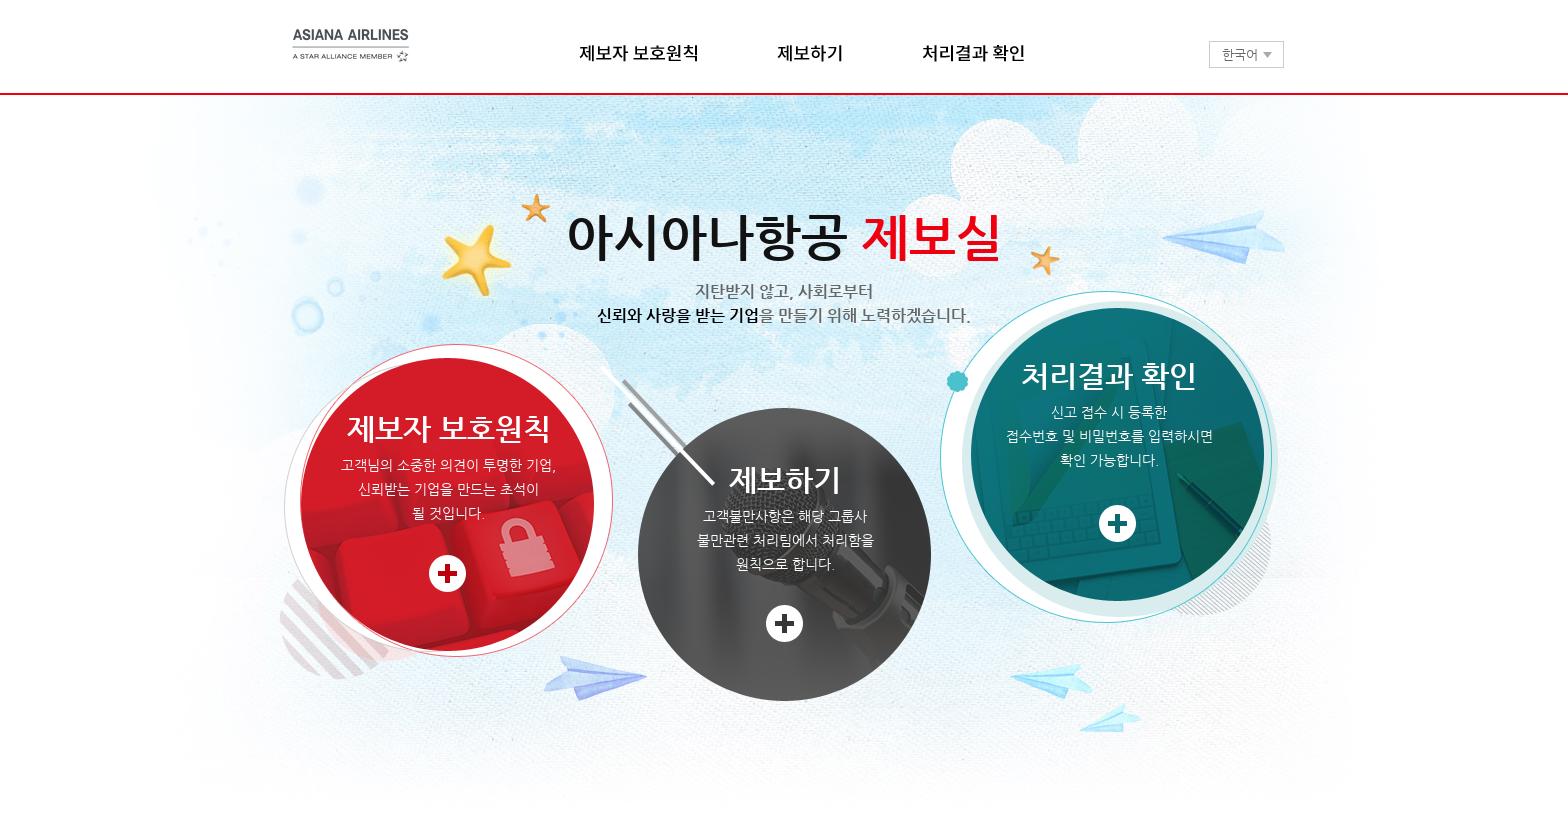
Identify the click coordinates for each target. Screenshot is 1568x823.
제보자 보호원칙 (638, 53)
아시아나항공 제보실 (351, 46)
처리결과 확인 (973, 53)
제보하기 (809, 53)
